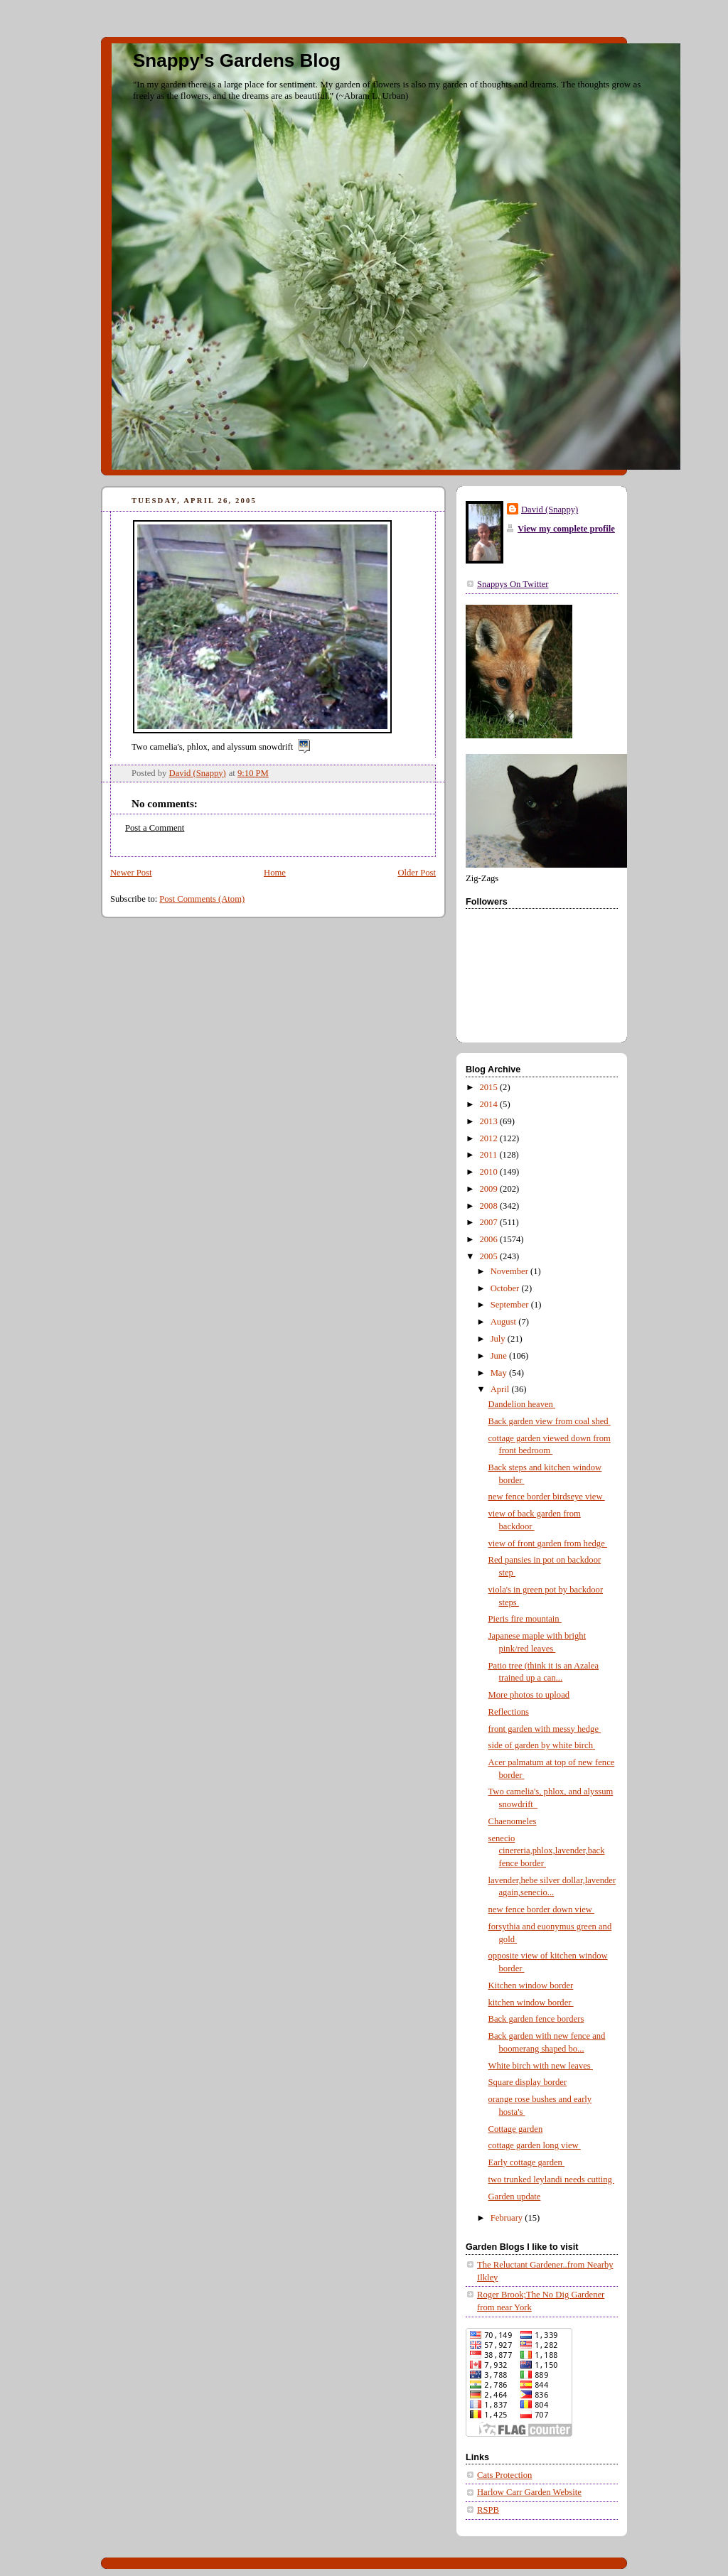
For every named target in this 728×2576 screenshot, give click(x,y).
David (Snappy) (549, 509)
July (499, 1339)
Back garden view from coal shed (549, 1421)
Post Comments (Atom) (202, 899)
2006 (490, 1239)
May (500, 1373)
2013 (490, 1121)
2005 (490, 1256)
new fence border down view (541, 1909)
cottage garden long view (534, 2145)
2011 (490, 1155)
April (501, 1389)
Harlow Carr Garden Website (529, 2492)
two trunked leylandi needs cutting (551, 2179)
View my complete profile (566, 529)
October (506, 1288)
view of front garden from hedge (547, 1543)
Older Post (416, 873)
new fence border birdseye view (546, 1497)
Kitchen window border (531, 1985)
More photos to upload (529, 1695)
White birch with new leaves (540, 2066)
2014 (490, 1104)
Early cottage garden (526, 2162)
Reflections (508, 1712)
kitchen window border (531, 2003)
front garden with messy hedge (544, 1729)
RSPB (488, 2510)
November (510, 1271)
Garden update (514, 2197)
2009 (490, 1189)
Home (275, 873)
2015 (490, 1087)
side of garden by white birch (542, 1745)
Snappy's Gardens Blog (237, 60)
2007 (490, 1222)
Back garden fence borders (536, 2019)
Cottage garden (515, 2129)
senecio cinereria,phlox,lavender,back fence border (546, 1850)
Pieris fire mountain (525, 1619)
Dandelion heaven (522, 1404)
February (508, 2218)
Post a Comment (154, 828)
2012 (490, 1138)
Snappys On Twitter (512, 584)
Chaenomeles (512, 1821)
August (505, 1322)
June (500, 1356)
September (511, 1305)
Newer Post (131, 873)
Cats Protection (504, 2475)
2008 (490, 1206)
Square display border (527, 2082)
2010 (490, 1172)
